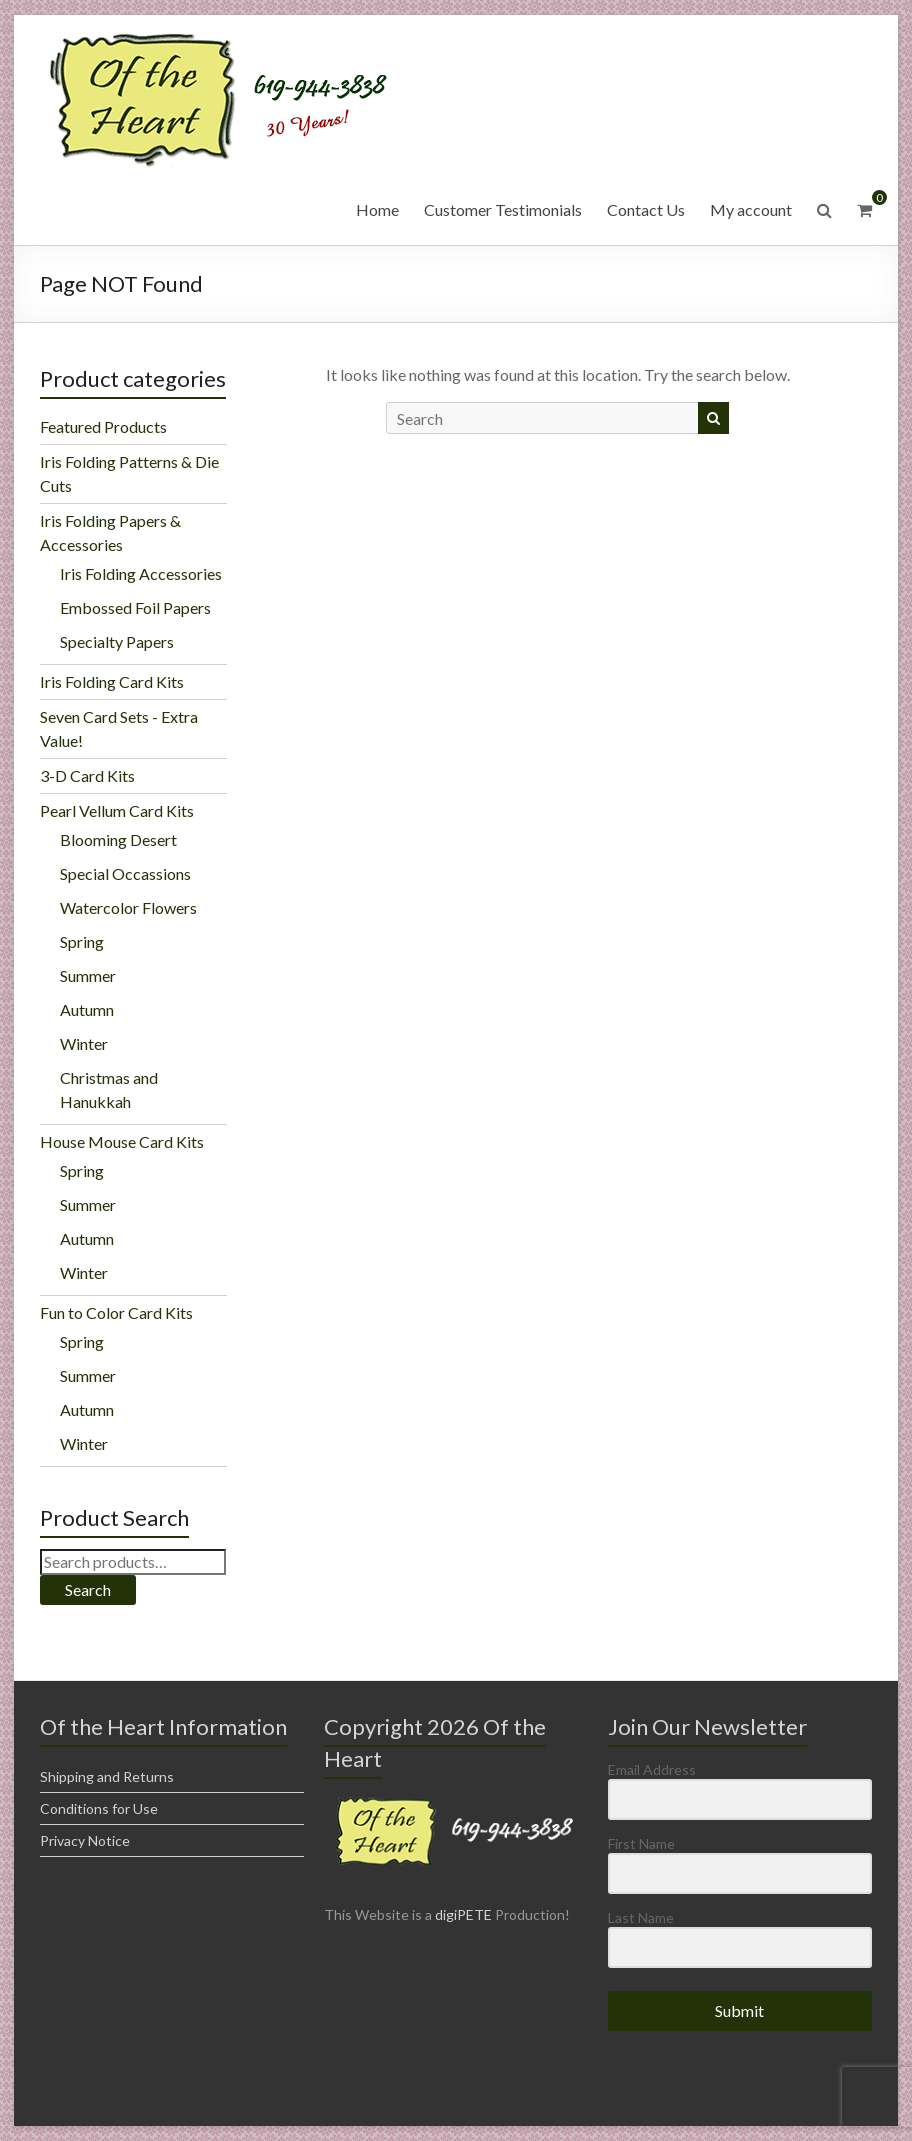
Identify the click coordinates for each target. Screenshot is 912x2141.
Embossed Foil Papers (135, 607)
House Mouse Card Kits (122, 1141)
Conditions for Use (99, 1808)
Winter (84, 1043)
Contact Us (646, 209)
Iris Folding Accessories (141, 573)
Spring (82, 941)
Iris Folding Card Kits (112, 681)
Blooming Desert (118, 839)
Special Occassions (125, 873)
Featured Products (103, 426)
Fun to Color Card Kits (116, 1312)
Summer (88, 975)
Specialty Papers (117, 641)
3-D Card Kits (87, 775)
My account (751, 209)
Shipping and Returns (107, 1776)
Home (377, 209)
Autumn (87, 1009)
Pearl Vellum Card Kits (117, 810)
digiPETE (463, 1914)
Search (88, 1589)
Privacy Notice (85, 1840)
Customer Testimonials (503, 209)
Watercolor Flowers (128, 907)
